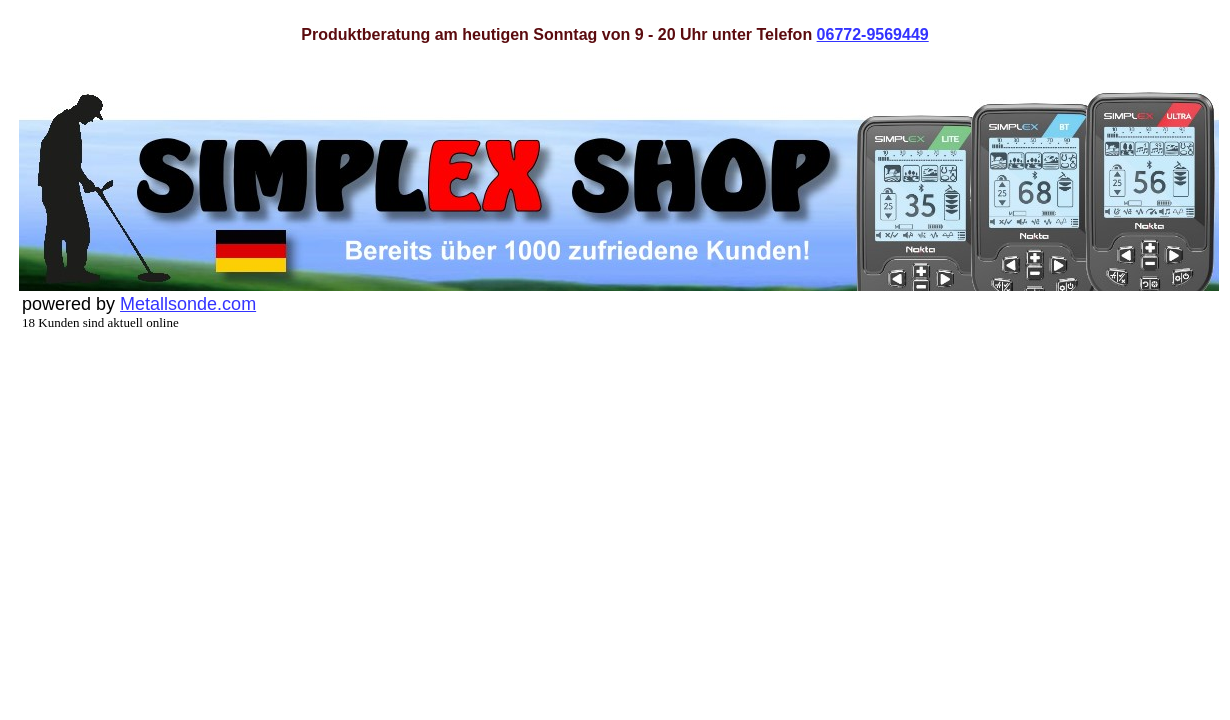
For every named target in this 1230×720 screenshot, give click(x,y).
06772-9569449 (873, 34)
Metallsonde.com (188, 304)
